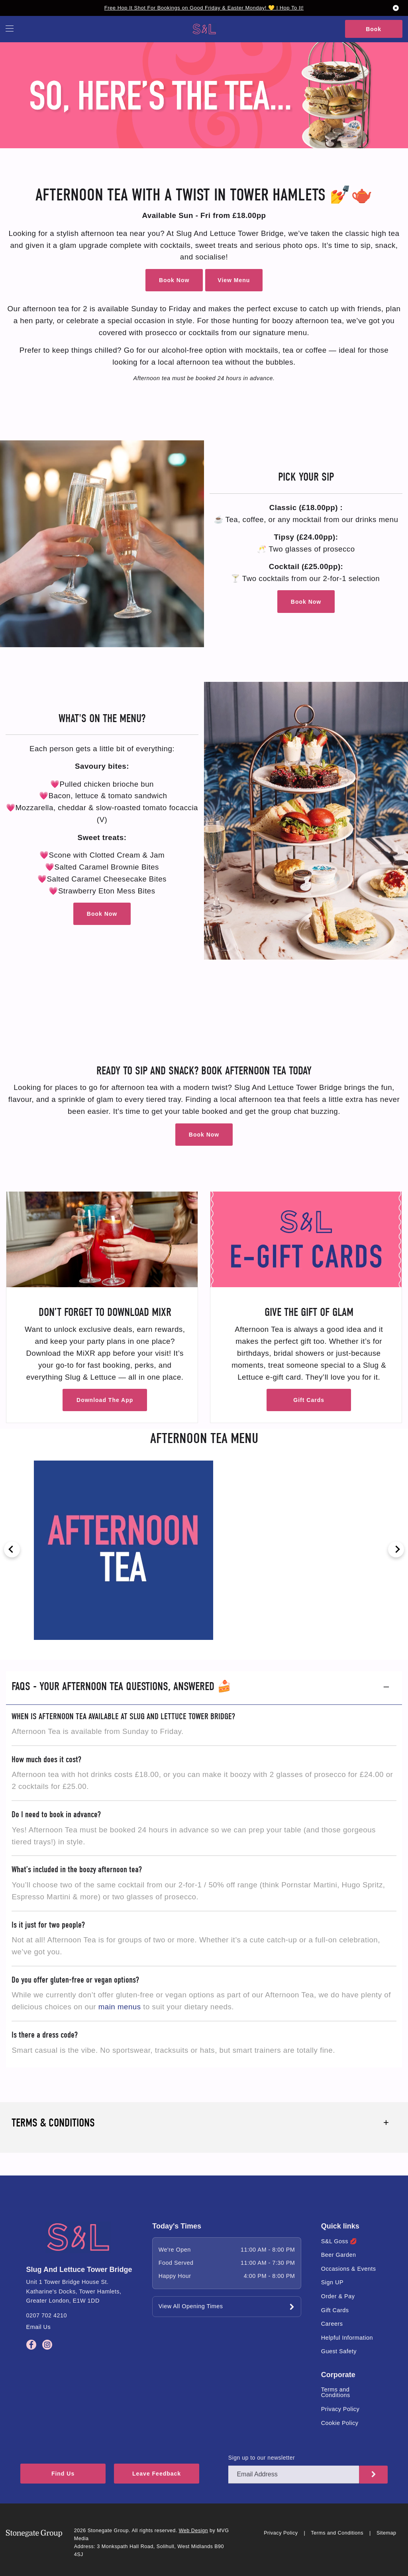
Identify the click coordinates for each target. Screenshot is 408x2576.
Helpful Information (347, 2337)
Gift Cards (308, 1400)
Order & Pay (338, 2296)
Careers (332, 2324)
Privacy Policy (340, 2409)
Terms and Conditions (335, 2392)
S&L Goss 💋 (339, 2241)
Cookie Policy (340, 2423)
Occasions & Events (348, 2269)
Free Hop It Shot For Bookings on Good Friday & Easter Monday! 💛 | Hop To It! (204, 8)
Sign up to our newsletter (261, 2457)
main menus (119, 2007)
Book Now (174, 280)
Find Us (68, 2475)
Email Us (38, 2327)
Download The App (104, 1400)
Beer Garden (338, 2255)
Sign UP (332, 2282)
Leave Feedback (175, 2475)
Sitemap (386, 2533)
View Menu (234, 280)
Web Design (193, 2530)
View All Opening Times (191, 2306)
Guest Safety (339, 2351)
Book (373, 29)
